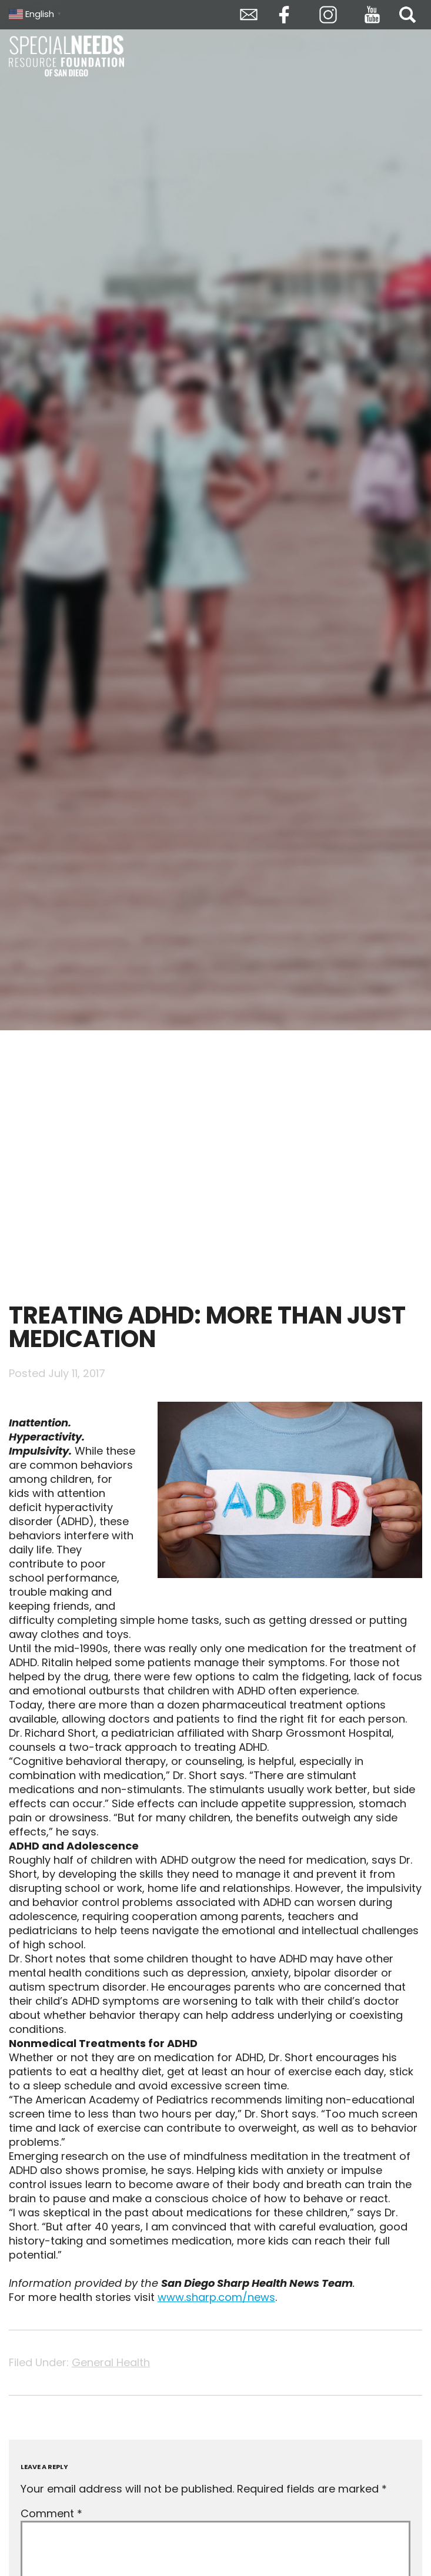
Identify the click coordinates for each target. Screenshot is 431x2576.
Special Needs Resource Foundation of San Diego (67, 55)
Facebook (284, 15)
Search (407, 15)
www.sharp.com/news (216, 2297)
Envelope (249, 15)
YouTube (372, 15)
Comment (51, 2513)
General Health (111, 2362)
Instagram (328, 15)
